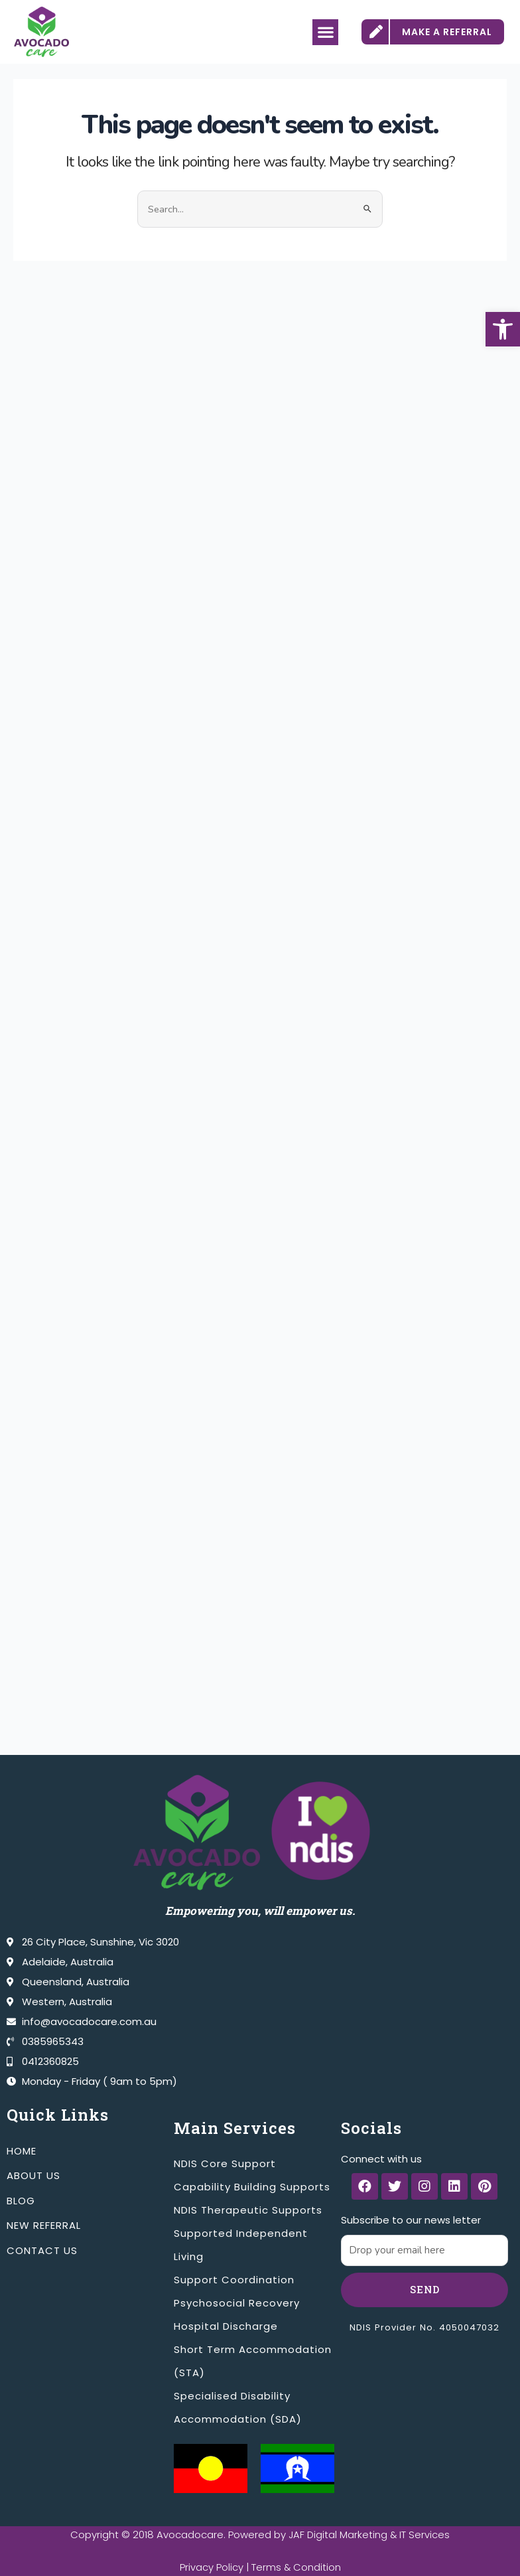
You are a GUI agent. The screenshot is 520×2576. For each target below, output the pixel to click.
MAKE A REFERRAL (447, 31)
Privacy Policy (211, 2567)
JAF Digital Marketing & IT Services (369, 2534)
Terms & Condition (296, 2567)
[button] (503, 329)
